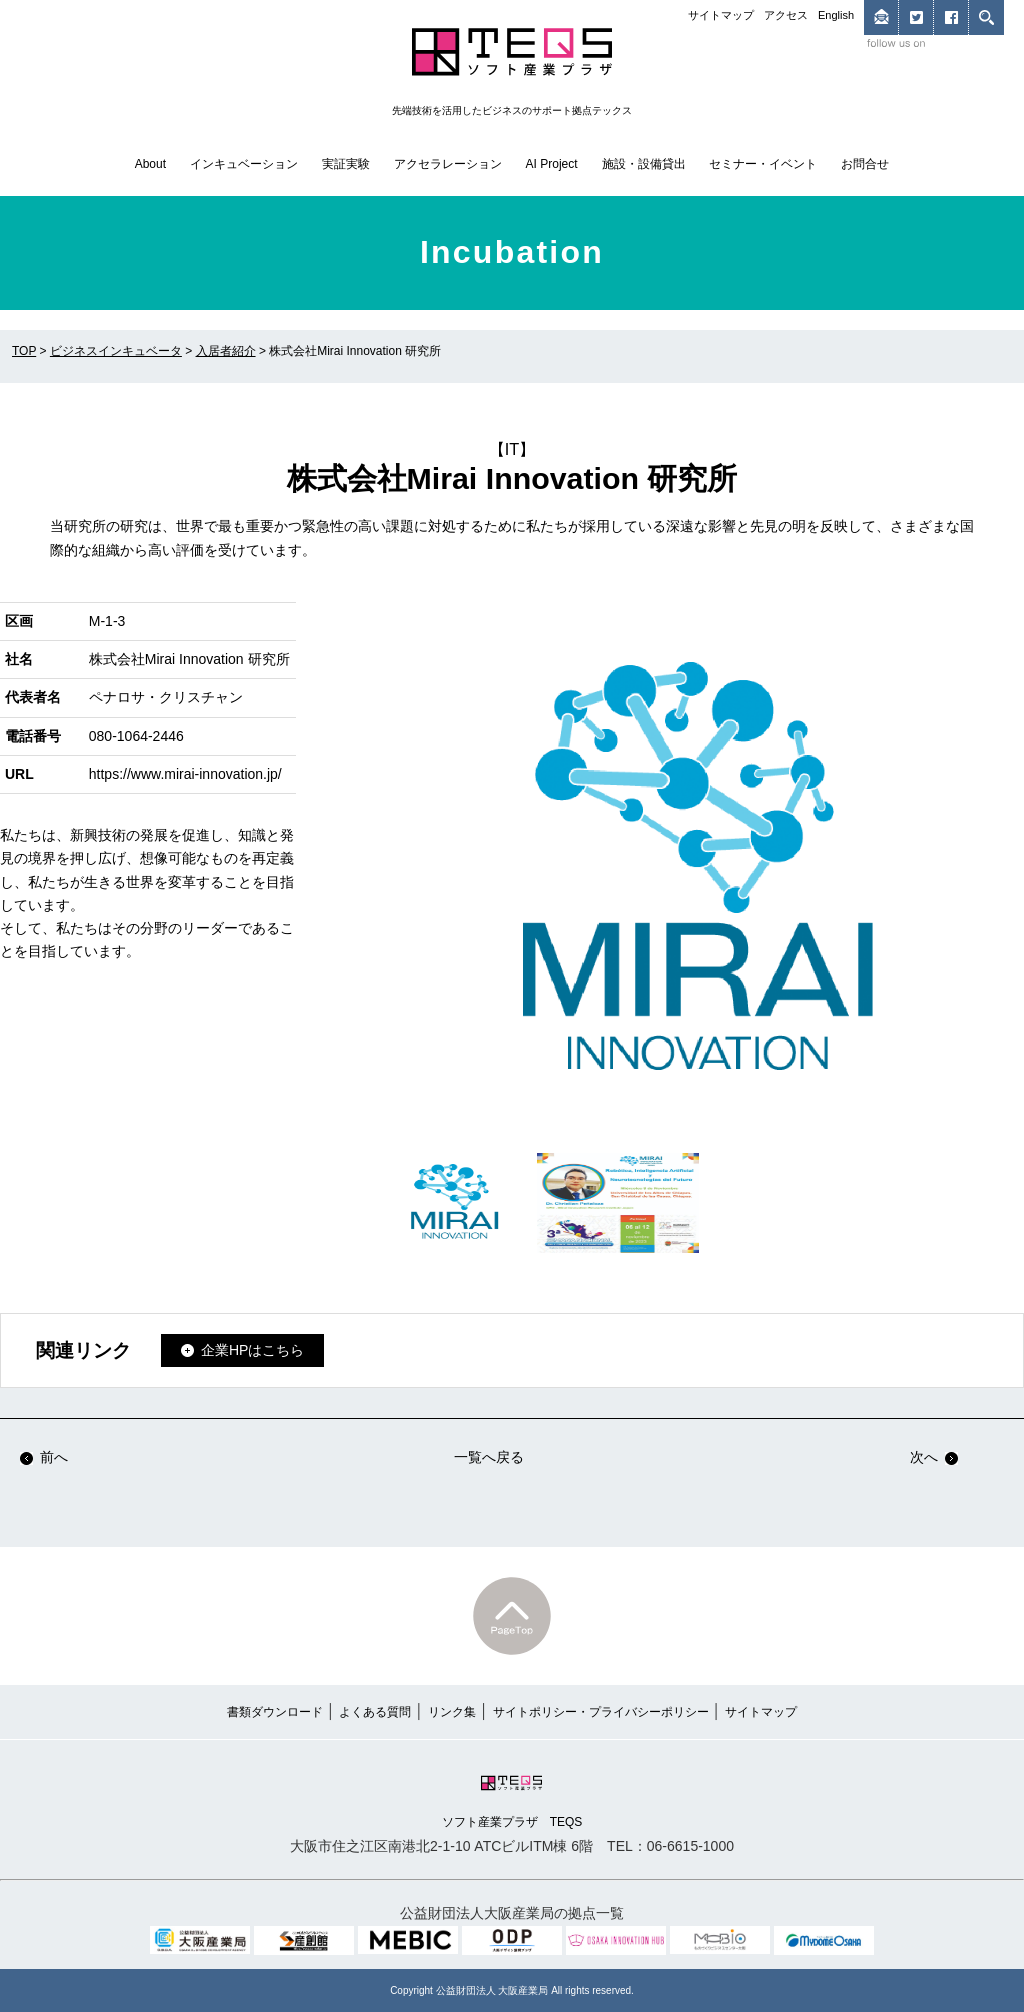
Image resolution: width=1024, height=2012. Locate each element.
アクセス (786, 15)
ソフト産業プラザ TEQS (512, 1799)
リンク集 (452, 1712)
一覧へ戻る (489, 1457)
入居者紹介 (226, 351)
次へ (934, 1457)
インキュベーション (244, 164)
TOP (24, 351)
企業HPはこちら (252, 1350)
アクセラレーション (448, 164)
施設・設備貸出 (644, 164)
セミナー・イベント (763, 164)
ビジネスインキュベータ (116, 351)
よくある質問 (375, 1712)
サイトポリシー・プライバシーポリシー (601, 1712)
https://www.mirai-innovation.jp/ (185, 774)
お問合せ (865, 164)
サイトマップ (721, 15)
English (836, 15)
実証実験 (346, 164)
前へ (44, 1457)
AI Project (552, 164)
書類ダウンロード (275, 1712)
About (150, 164)
